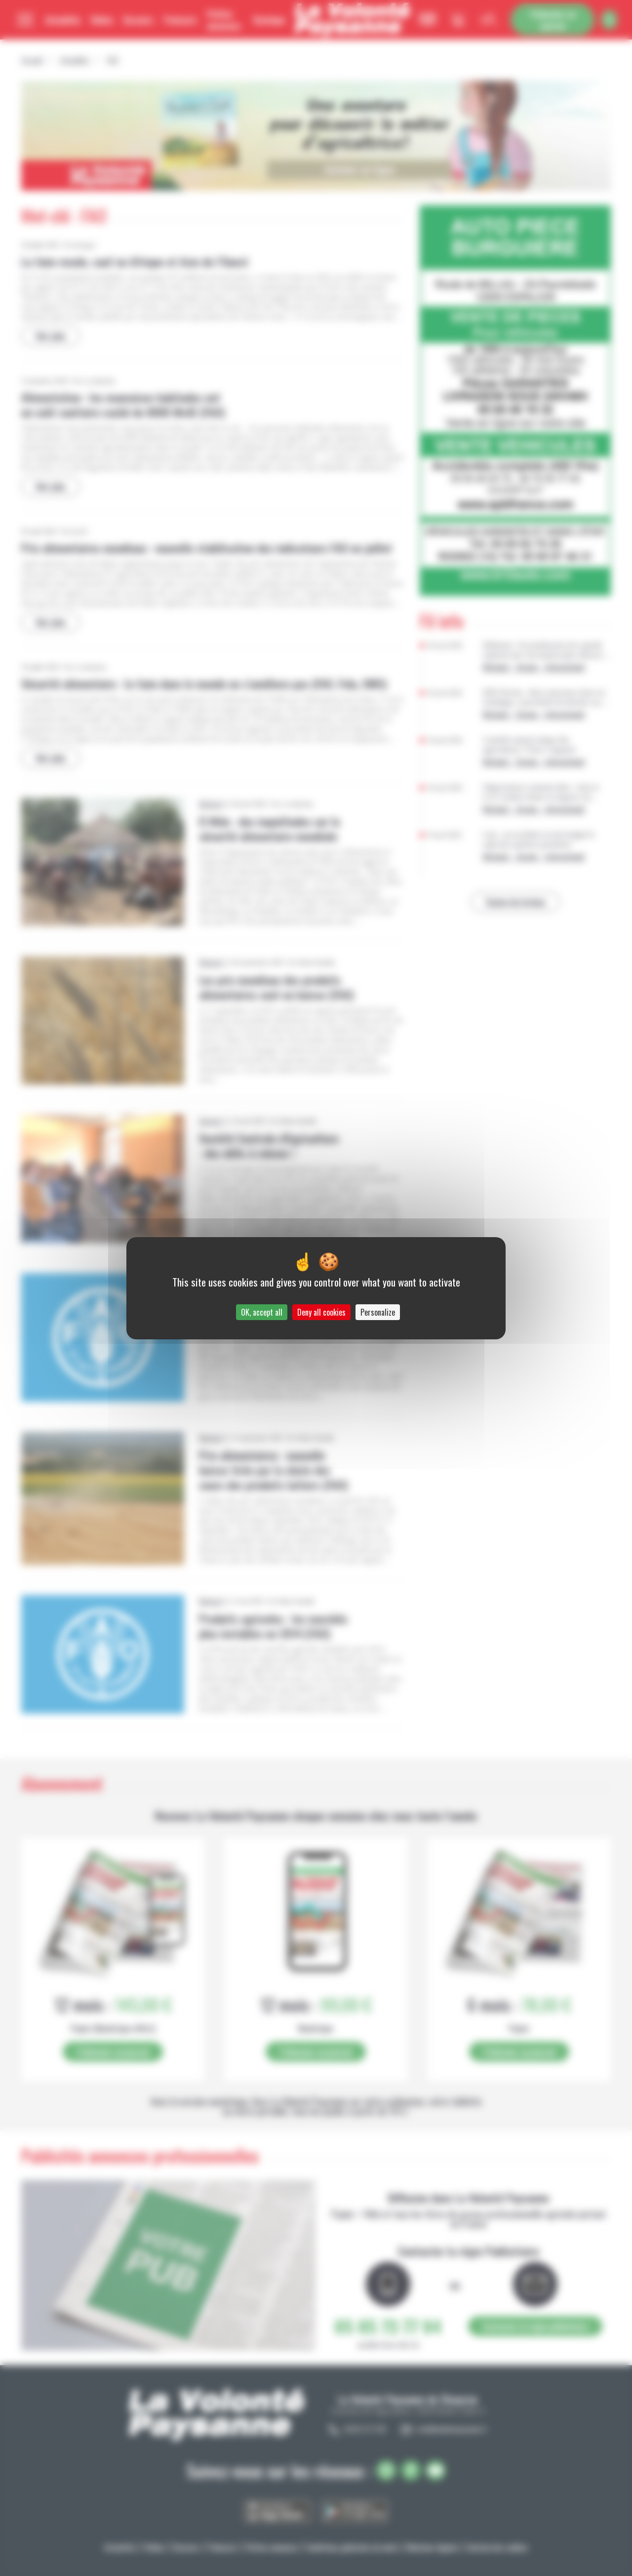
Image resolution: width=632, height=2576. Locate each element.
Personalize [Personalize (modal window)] (377, 1312)
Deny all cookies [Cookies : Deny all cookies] (321, 1312)
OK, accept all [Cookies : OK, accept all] (261, 1312)
